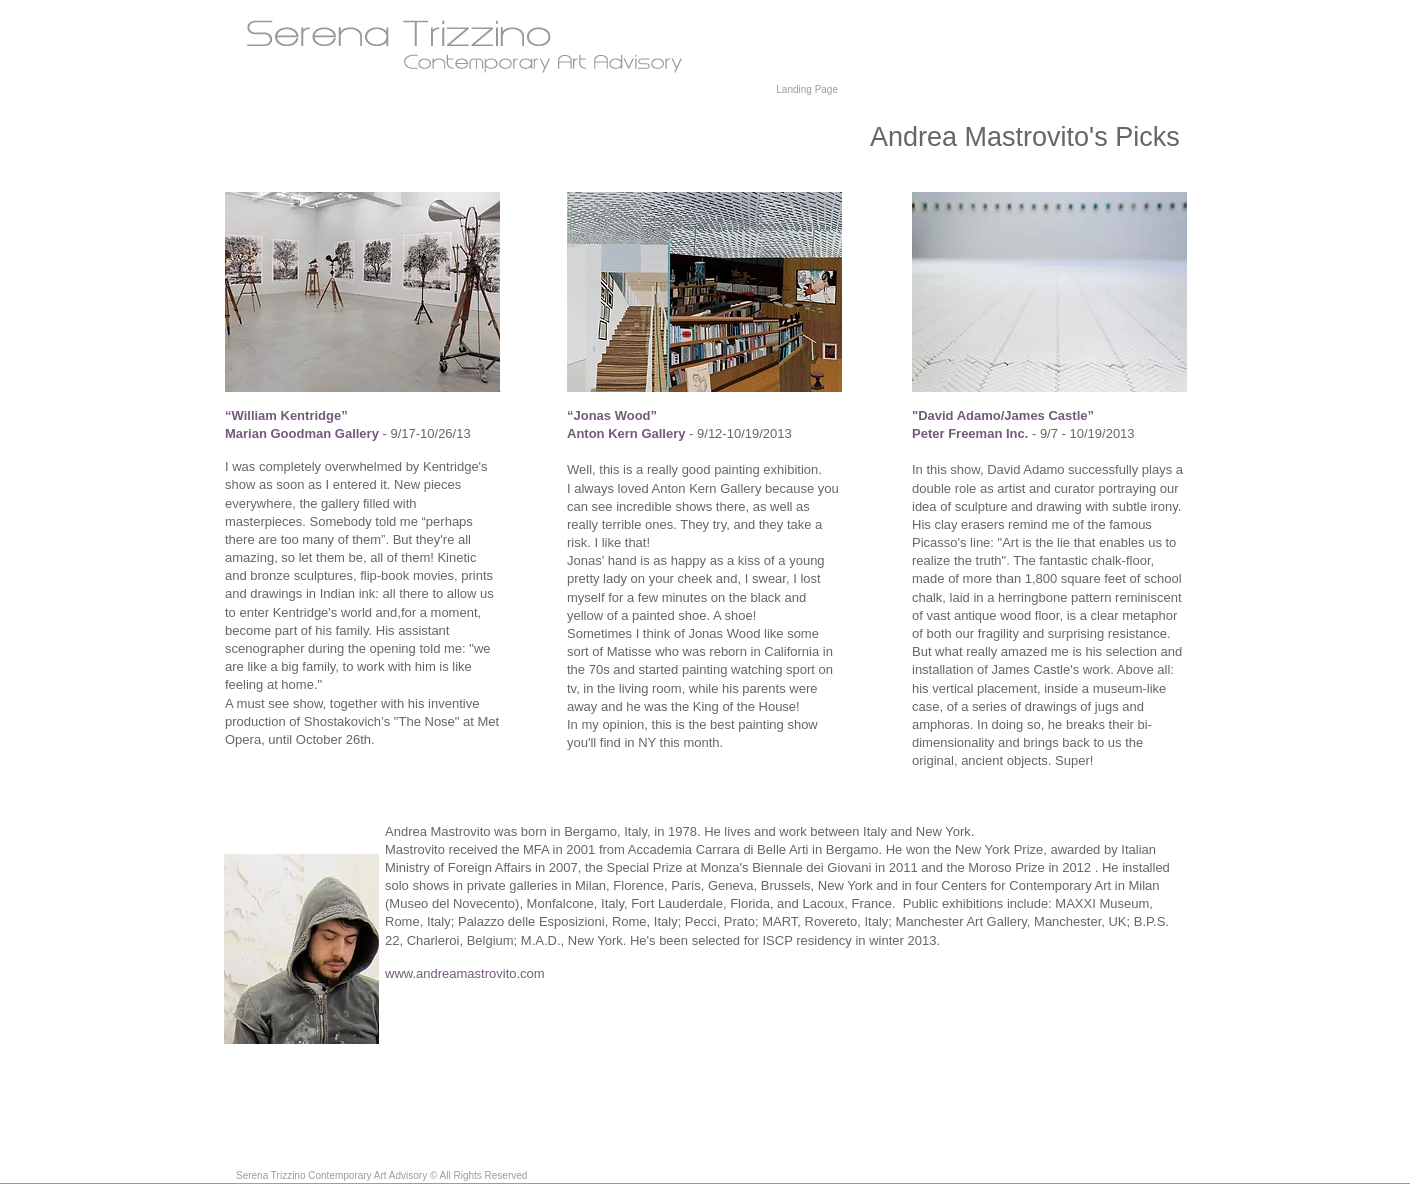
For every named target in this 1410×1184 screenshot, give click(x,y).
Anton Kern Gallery (626, 433)
